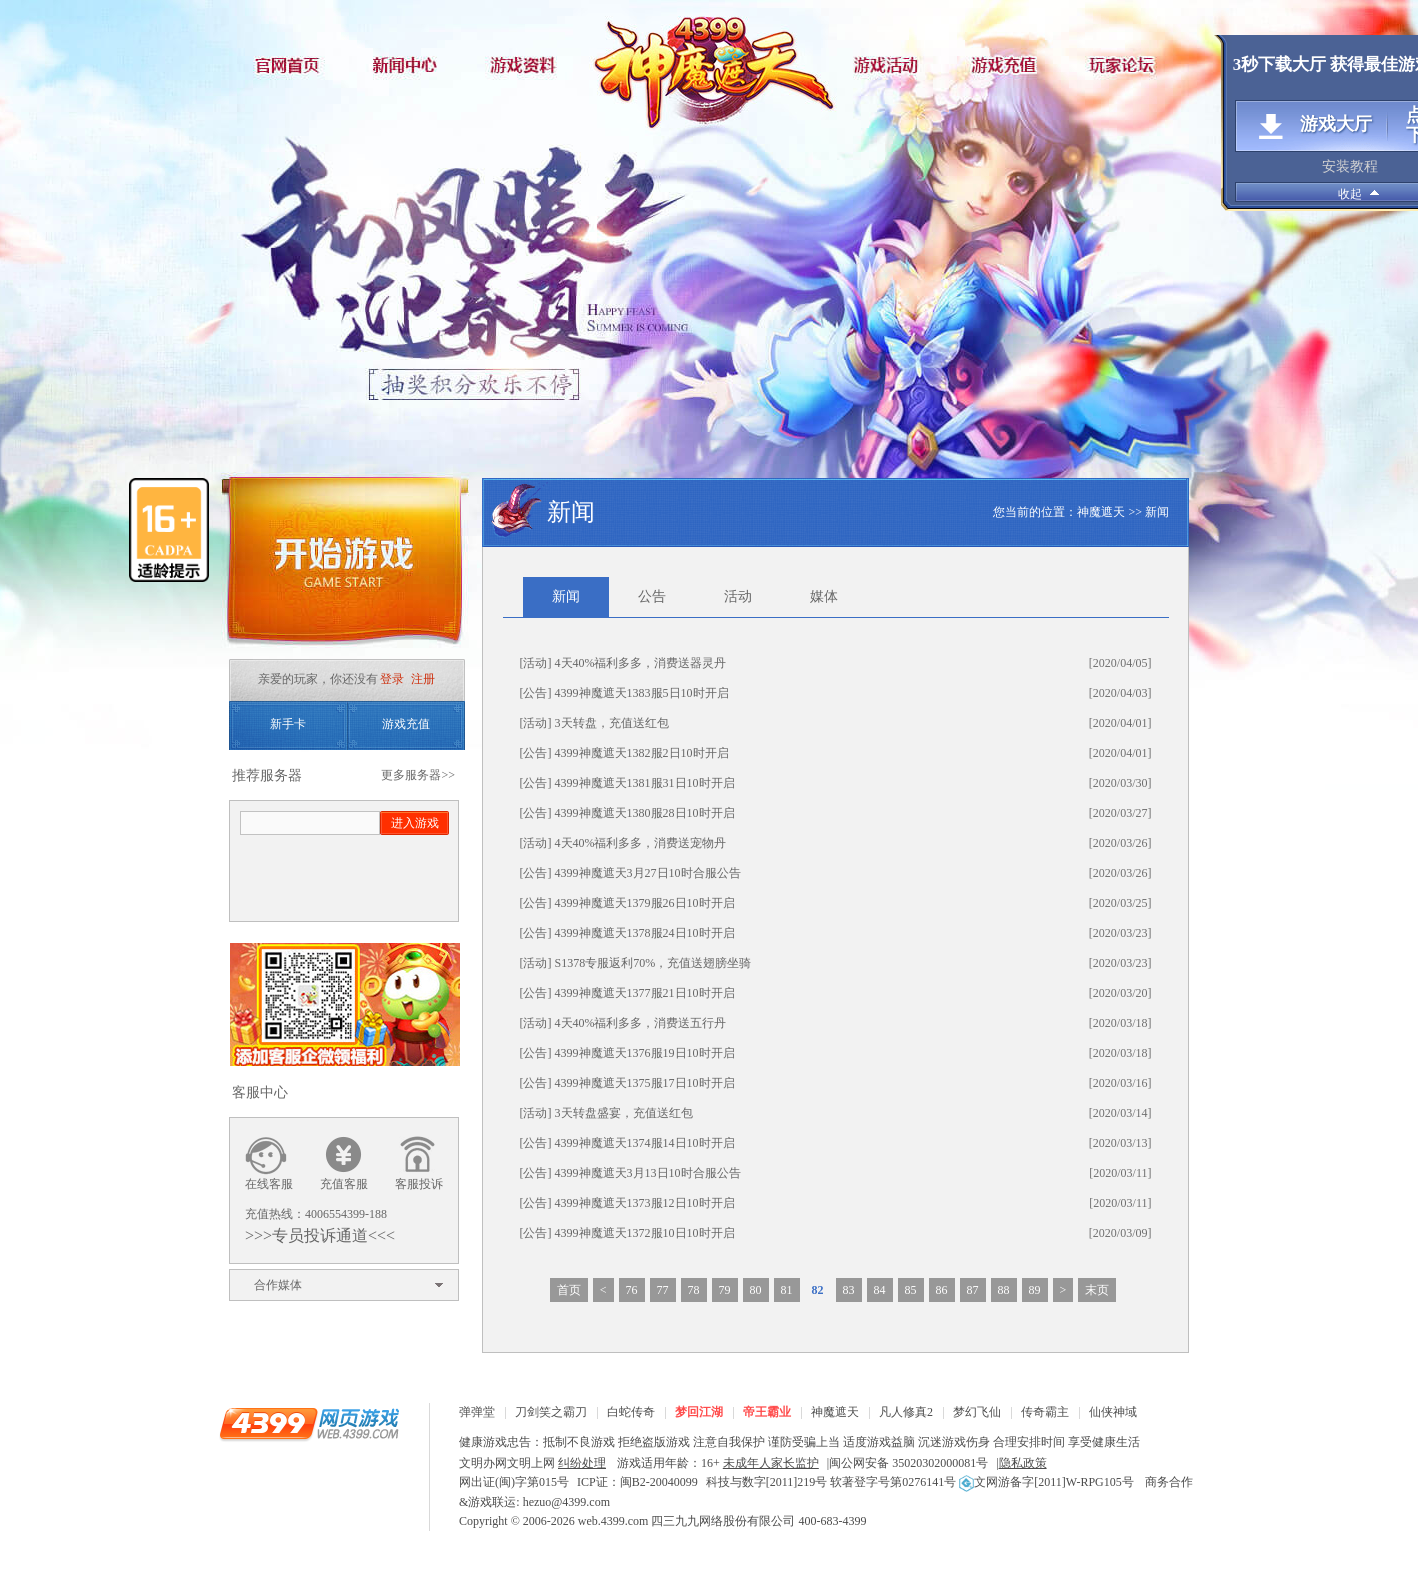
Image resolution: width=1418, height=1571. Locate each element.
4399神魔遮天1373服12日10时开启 (645, 1203)
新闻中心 (409, 64)
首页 (569, 1290)
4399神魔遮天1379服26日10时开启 (645, 903)
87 (973, 1290)
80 (756, 1290)
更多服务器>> (418, 775)
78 (694, 1290)
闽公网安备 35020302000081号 (908, 1463)
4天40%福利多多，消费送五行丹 (641, 1023)
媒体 (824, 596)
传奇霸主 (1045, 1412)
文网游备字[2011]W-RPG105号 (1046, 1482)
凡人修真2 (906, 1412)
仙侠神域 (1113, 1412)
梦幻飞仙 (977, 1412)
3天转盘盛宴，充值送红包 (624, 1113)
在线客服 (269, 1184)
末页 (1097, 1290)
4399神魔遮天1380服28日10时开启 (645, 813)
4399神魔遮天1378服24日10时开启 (645, 933)
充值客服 (344, 1184)
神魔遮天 (709, 65)
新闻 (1157, 512)
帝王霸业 (767, 1412)
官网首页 (289, 64)
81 (787, 1290)
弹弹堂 (477, 1412)
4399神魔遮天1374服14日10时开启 (645, 1143)
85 (911, 1290)
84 (880, 1290)
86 (942, 1290)
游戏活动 (889, 64)
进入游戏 (415, 823)
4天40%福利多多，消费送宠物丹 (641, 843)
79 (725, 1290)
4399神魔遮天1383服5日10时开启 (642, 693)
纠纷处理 (582, 1463)
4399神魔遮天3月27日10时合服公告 (648, 873)
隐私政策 (1023, 1463)
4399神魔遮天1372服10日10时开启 (645, 1233)
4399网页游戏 (309, 1423)
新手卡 (288, 724)
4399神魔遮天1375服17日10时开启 (645, 1083)
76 (632, 1290)
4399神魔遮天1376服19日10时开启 (645, 1053)
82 (818, 1290)
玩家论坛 (1129, 64)
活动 (738, 596)
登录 (392, 679)
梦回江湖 (699, 1412)
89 (1035, 1290)
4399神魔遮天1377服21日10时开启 (645, 993)
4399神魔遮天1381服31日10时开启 (645, 783)
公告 (652, 596)
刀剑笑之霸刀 (551, 1412)
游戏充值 (1009, 64)
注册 (423, 679)
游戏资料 (529, 64)
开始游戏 (344, 568)
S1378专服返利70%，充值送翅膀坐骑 (653, 963)
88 (1004, 1290)
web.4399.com (613, 1521)
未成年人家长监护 (771, 1463)
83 (849, 1290)
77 (663, 1290)
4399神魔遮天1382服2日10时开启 (642, 753)
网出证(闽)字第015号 (514, 1482)
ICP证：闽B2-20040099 (637, 1482)
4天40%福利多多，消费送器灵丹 (641, 663)
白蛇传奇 (631, 1412)
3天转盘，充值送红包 (612, 723)
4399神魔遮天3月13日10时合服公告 (648, 1173)
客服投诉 (419, 1184)
